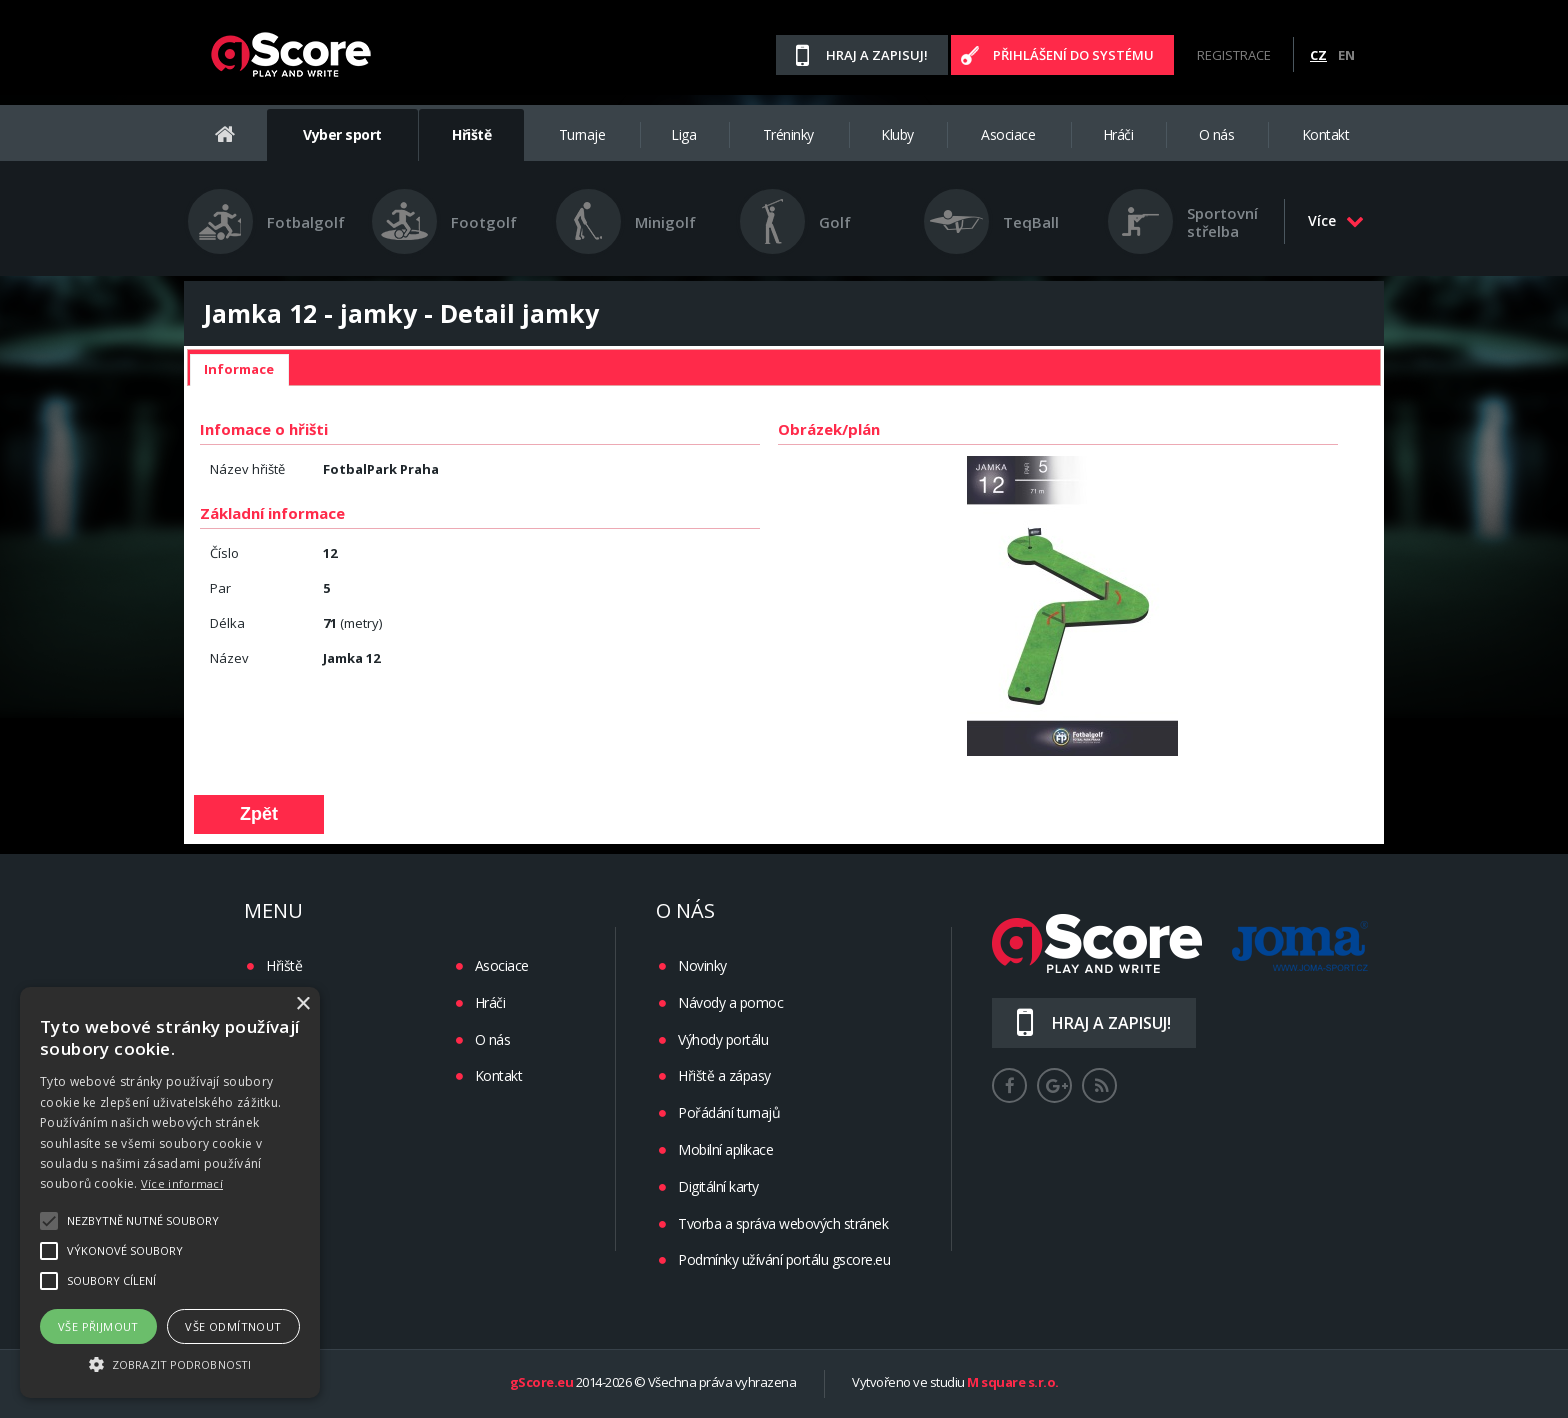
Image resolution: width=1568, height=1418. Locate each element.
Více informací (182, 1183)
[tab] (239, 370)
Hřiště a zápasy (724, 1075)
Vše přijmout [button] (98, 1326)
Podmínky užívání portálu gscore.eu (784, 1259)
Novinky (702, 965)
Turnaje (582, 134)
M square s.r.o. (1013, 1383)
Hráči (1118, 134)
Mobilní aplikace (725, 1149)
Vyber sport (342, 134)
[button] (170, 1363)
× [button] (302, 1004)
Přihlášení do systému (1073, 55)
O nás (1217, 134)
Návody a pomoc (730, 1002)
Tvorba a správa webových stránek (783, 1223)
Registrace (1234, 55)
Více (1336, 220)
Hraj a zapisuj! (877, 55)
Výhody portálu (723, 1039)
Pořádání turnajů (729, 1112)
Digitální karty (718, 1186)
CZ (1318, 55)
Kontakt (1326, 134)
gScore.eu (542, 1383)
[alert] (170, 1192)
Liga (683, 134)
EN (1346, 55)
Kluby (897, 134)
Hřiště (471, 134)
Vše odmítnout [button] (233, 1326)
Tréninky (788, 134)
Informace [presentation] (239, 369)
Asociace (1008, 134)
